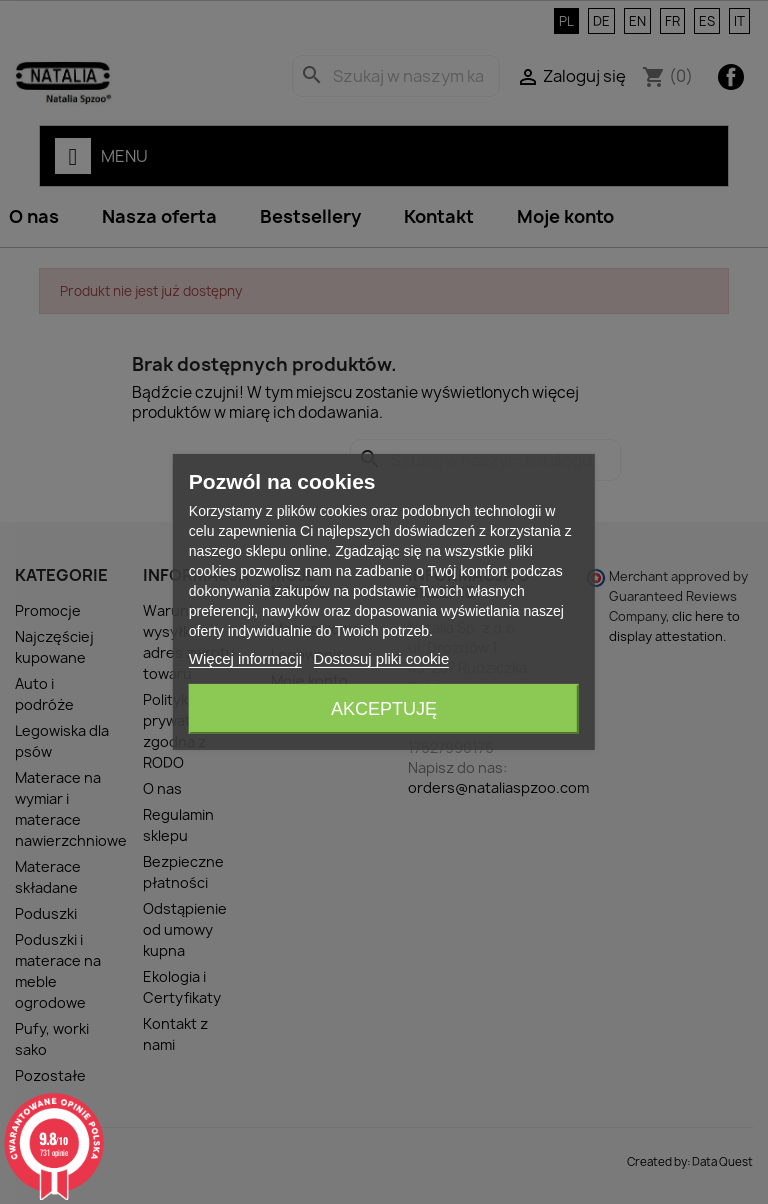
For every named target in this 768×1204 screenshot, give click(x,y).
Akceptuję (384, 709)
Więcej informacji (245, 658)
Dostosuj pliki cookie (381, 658)
